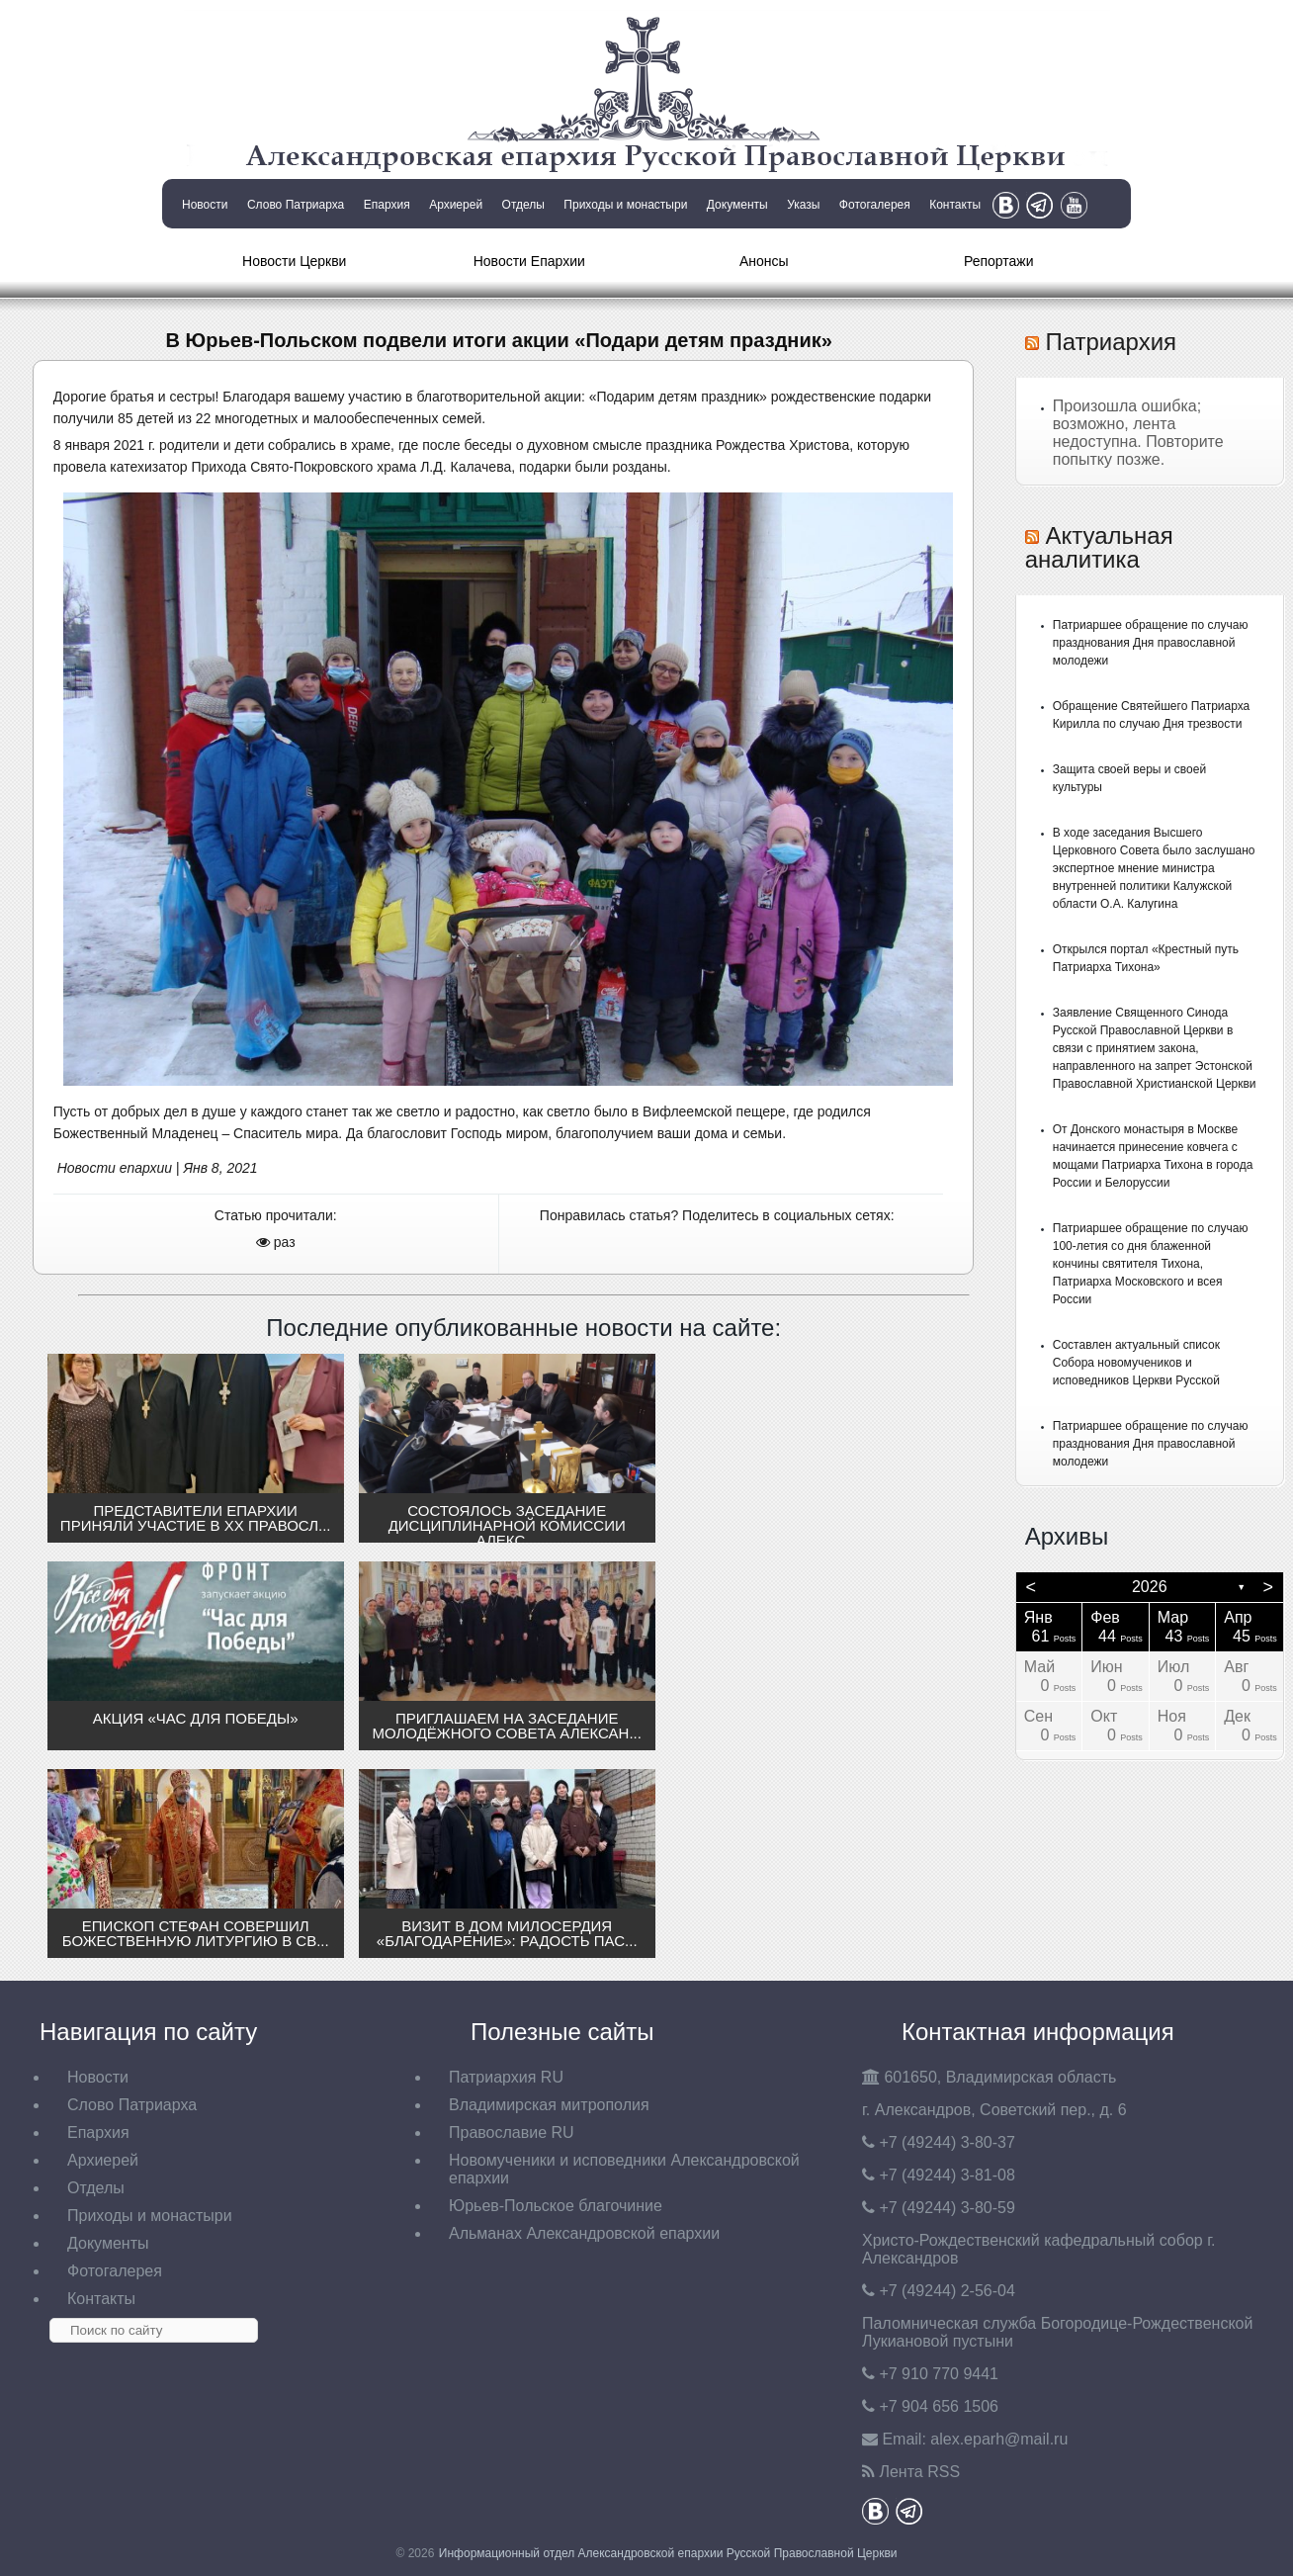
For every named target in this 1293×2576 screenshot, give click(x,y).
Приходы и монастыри (625, 205)
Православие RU (511, 2132)
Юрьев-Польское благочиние (555, 2205)
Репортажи (999, 261)
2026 (1149, 1586)
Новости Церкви (294, 261)
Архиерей (455, 205)
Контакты (955, 205)
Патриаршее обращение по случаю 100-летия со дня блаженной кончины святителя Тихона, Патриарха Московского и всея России (1151, 1263)
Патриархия (1110, 341)
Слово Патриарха (295, 205)
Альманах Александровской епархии (584, 2233)
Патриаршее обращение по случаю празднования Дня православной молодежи (1151, 642)
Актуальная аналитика (1099, 547)
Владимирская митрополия (549, 2104)
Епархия (387, 205)
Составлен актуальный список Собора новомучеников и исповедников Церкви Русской (1136, 1362)
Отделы (523, 205)
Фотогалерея (874, 205)
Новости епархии (114, 1168)
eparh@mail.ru (999, 2439)
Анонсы (764, 261)
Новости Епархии (529, 261)
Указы (803, 205)
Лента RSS (919, 2471)
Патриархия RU (506, 2077)
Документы (737, 205)
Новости (204, 205)
